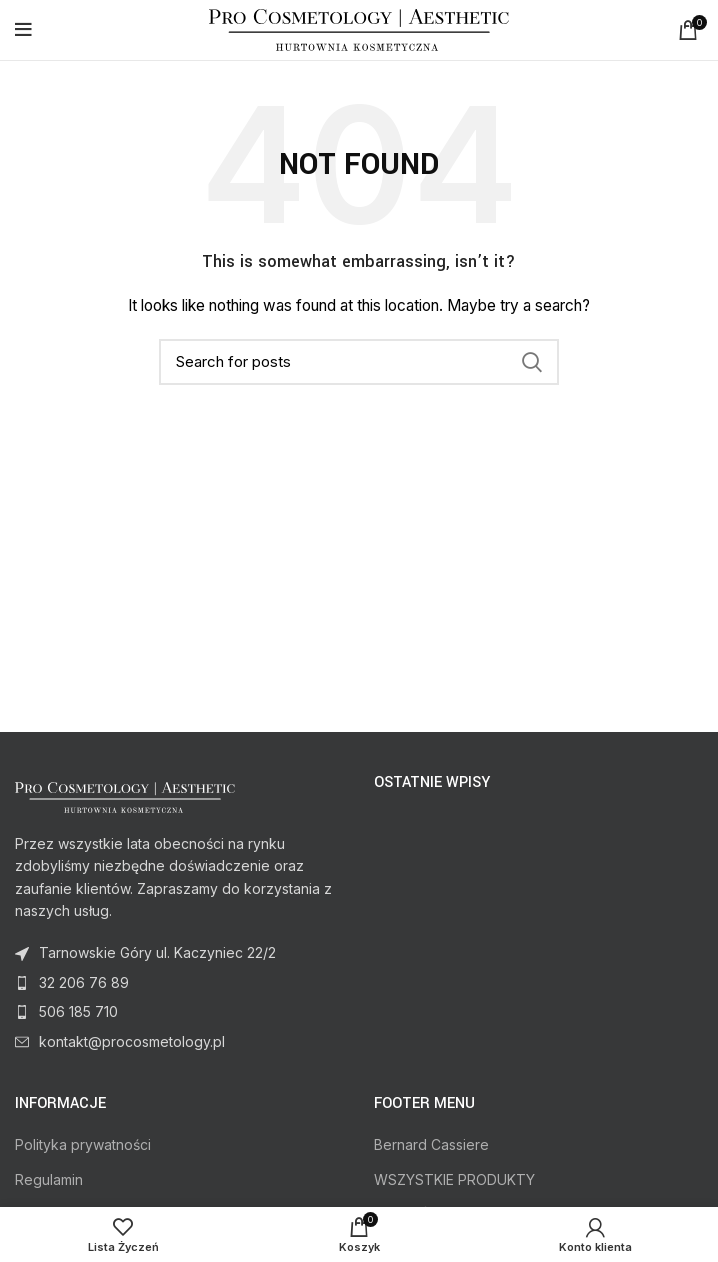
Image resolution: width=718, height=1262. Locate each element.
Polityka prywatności (83, 1144)
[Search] (359, 362)
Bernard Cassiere (431, 1144)
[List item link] (179, 983)
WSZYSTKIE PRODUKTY (454, 1179)
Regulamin (49, 1179)
